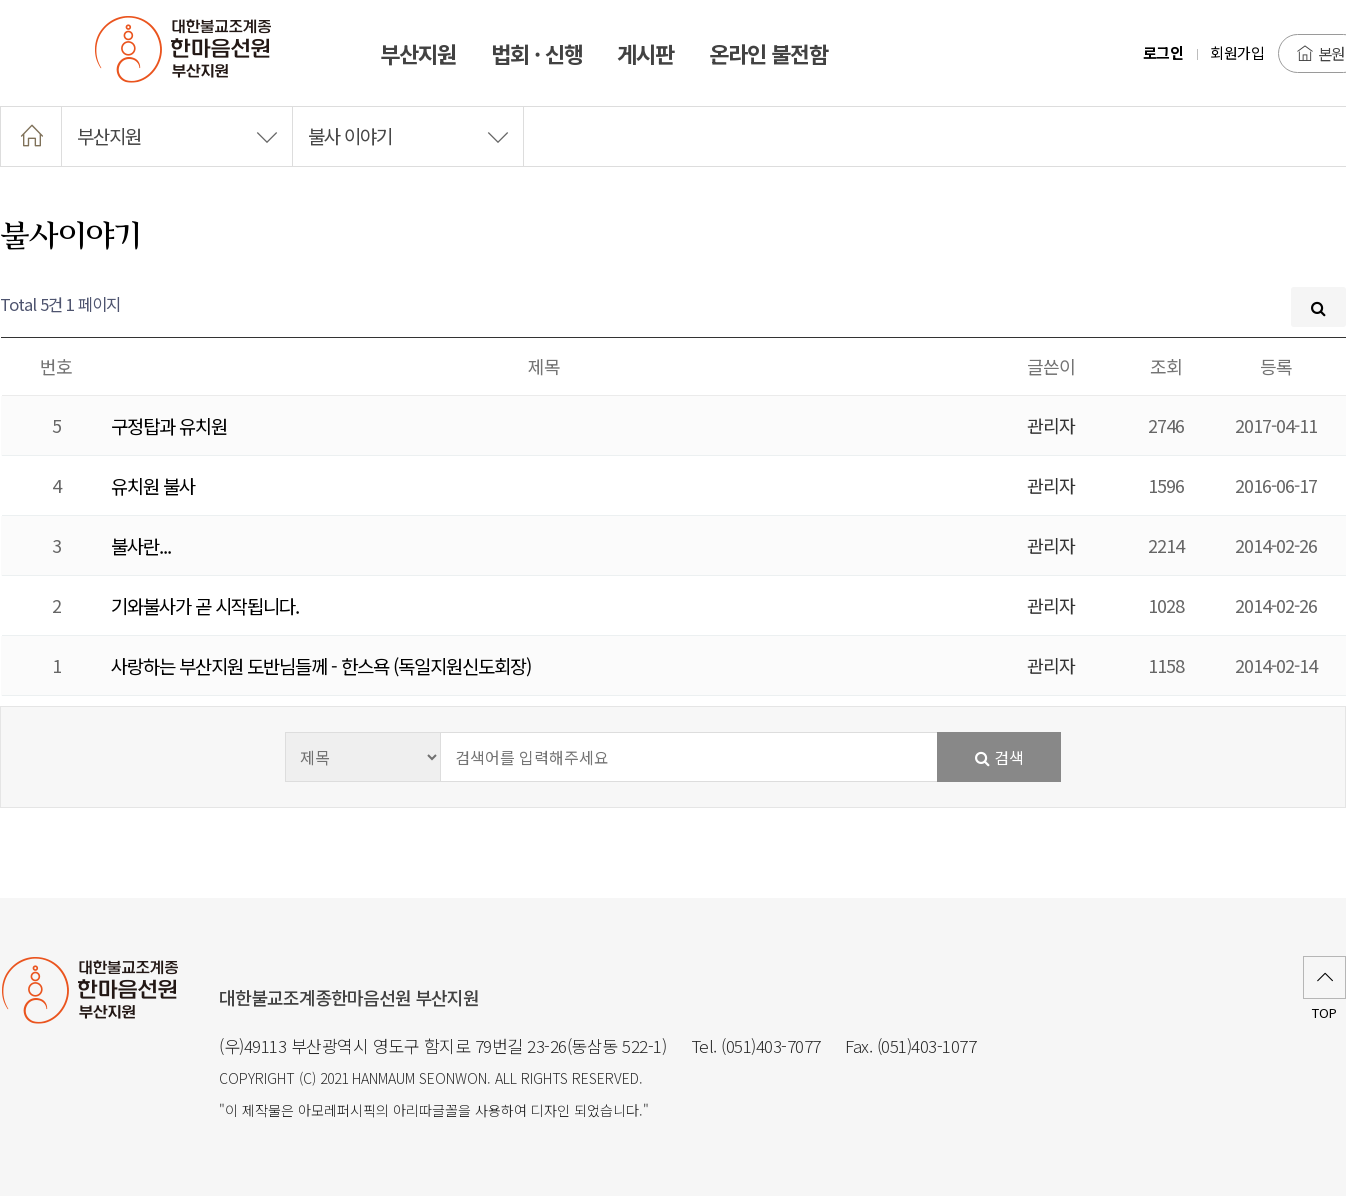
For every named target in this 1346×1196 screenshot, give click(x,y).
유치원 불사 (153, 485)
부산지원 (177, 135)
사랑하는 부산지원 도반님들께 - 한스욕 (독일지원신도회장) (321, 665)
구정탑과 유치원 (169, 425)
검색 (999, 757)
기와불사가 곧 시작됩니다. (205, 605)
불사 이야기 (408, 135)
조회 (1166, 366)
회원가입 (1237, 52)
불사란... (141, 545)
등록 (1276, 366)
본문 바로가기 (0, 0)
